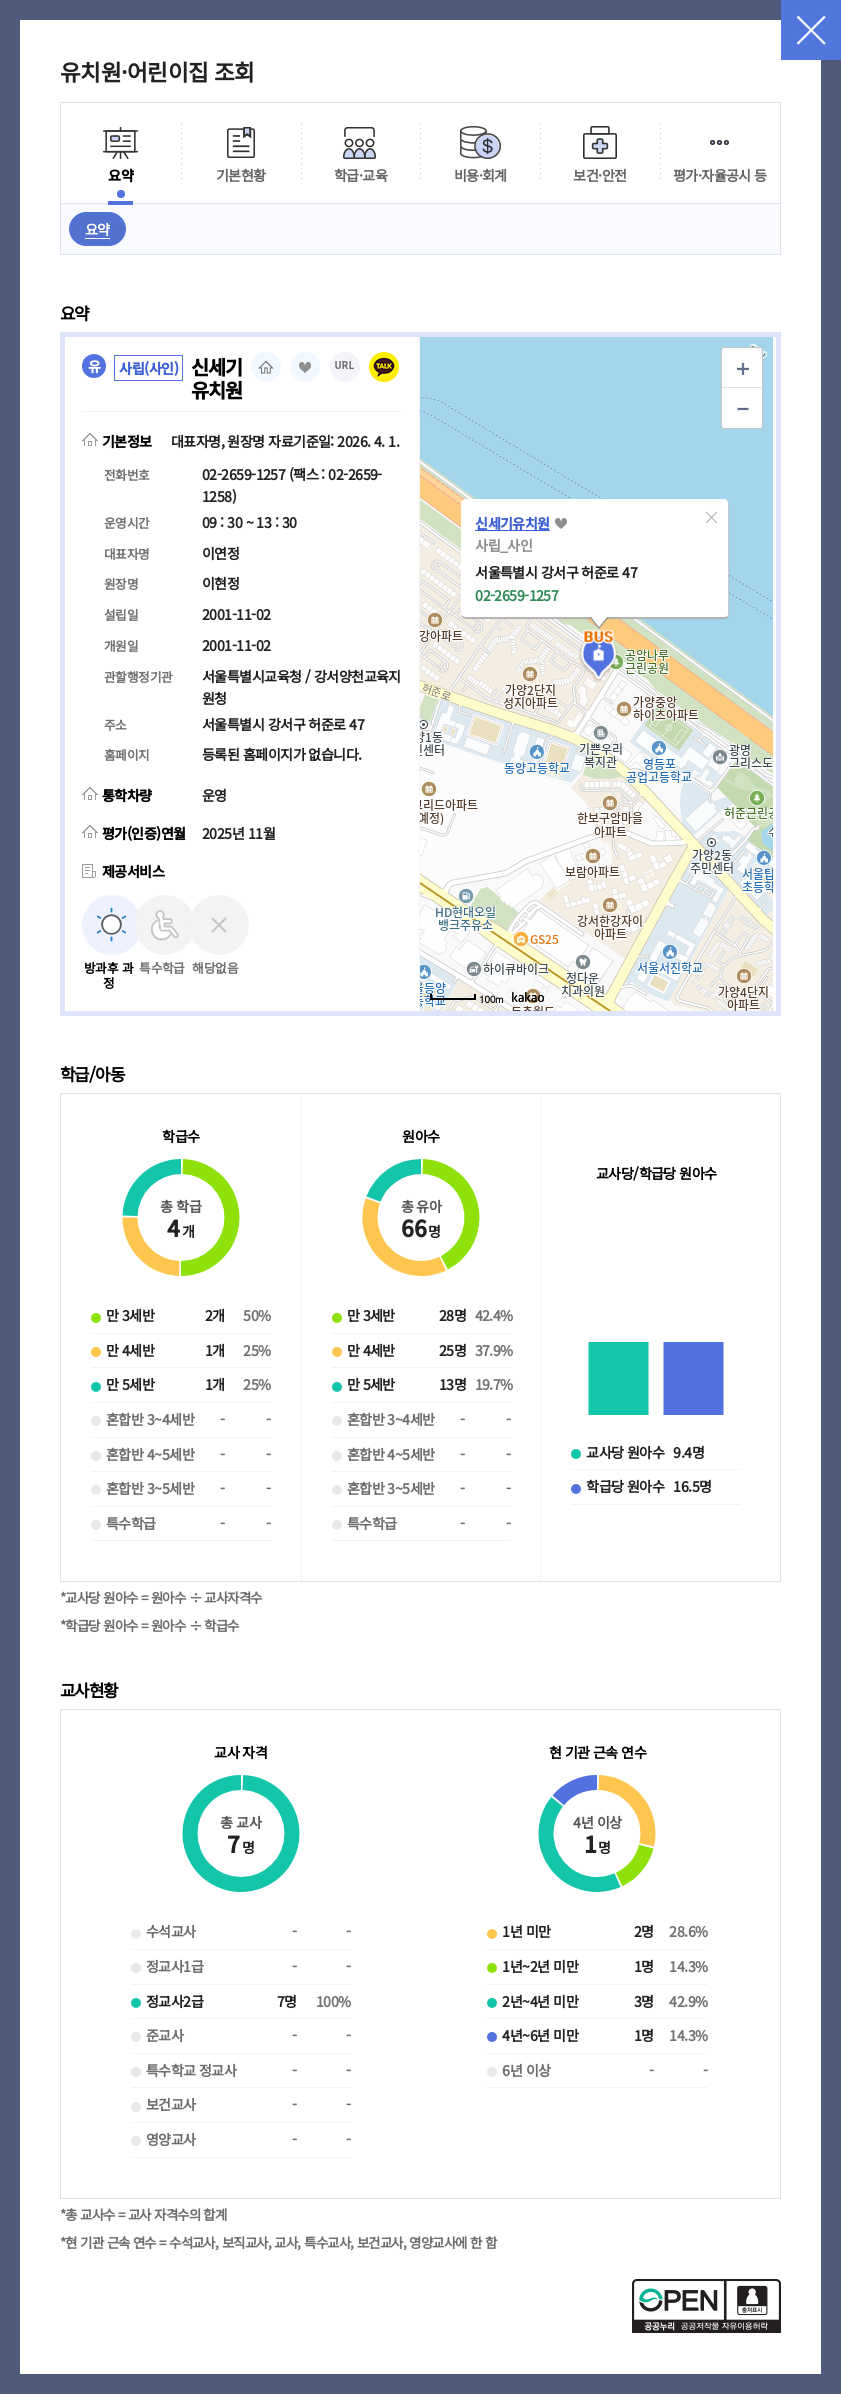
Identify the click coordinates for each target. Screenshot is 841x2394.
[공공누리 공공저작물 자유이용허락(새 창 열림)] (706, 2327)
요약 (97, 229)
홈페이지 (266, 367)
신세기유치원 (512, 523)
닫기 (811, 30)
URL (345, 365)
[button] (711, 517)
